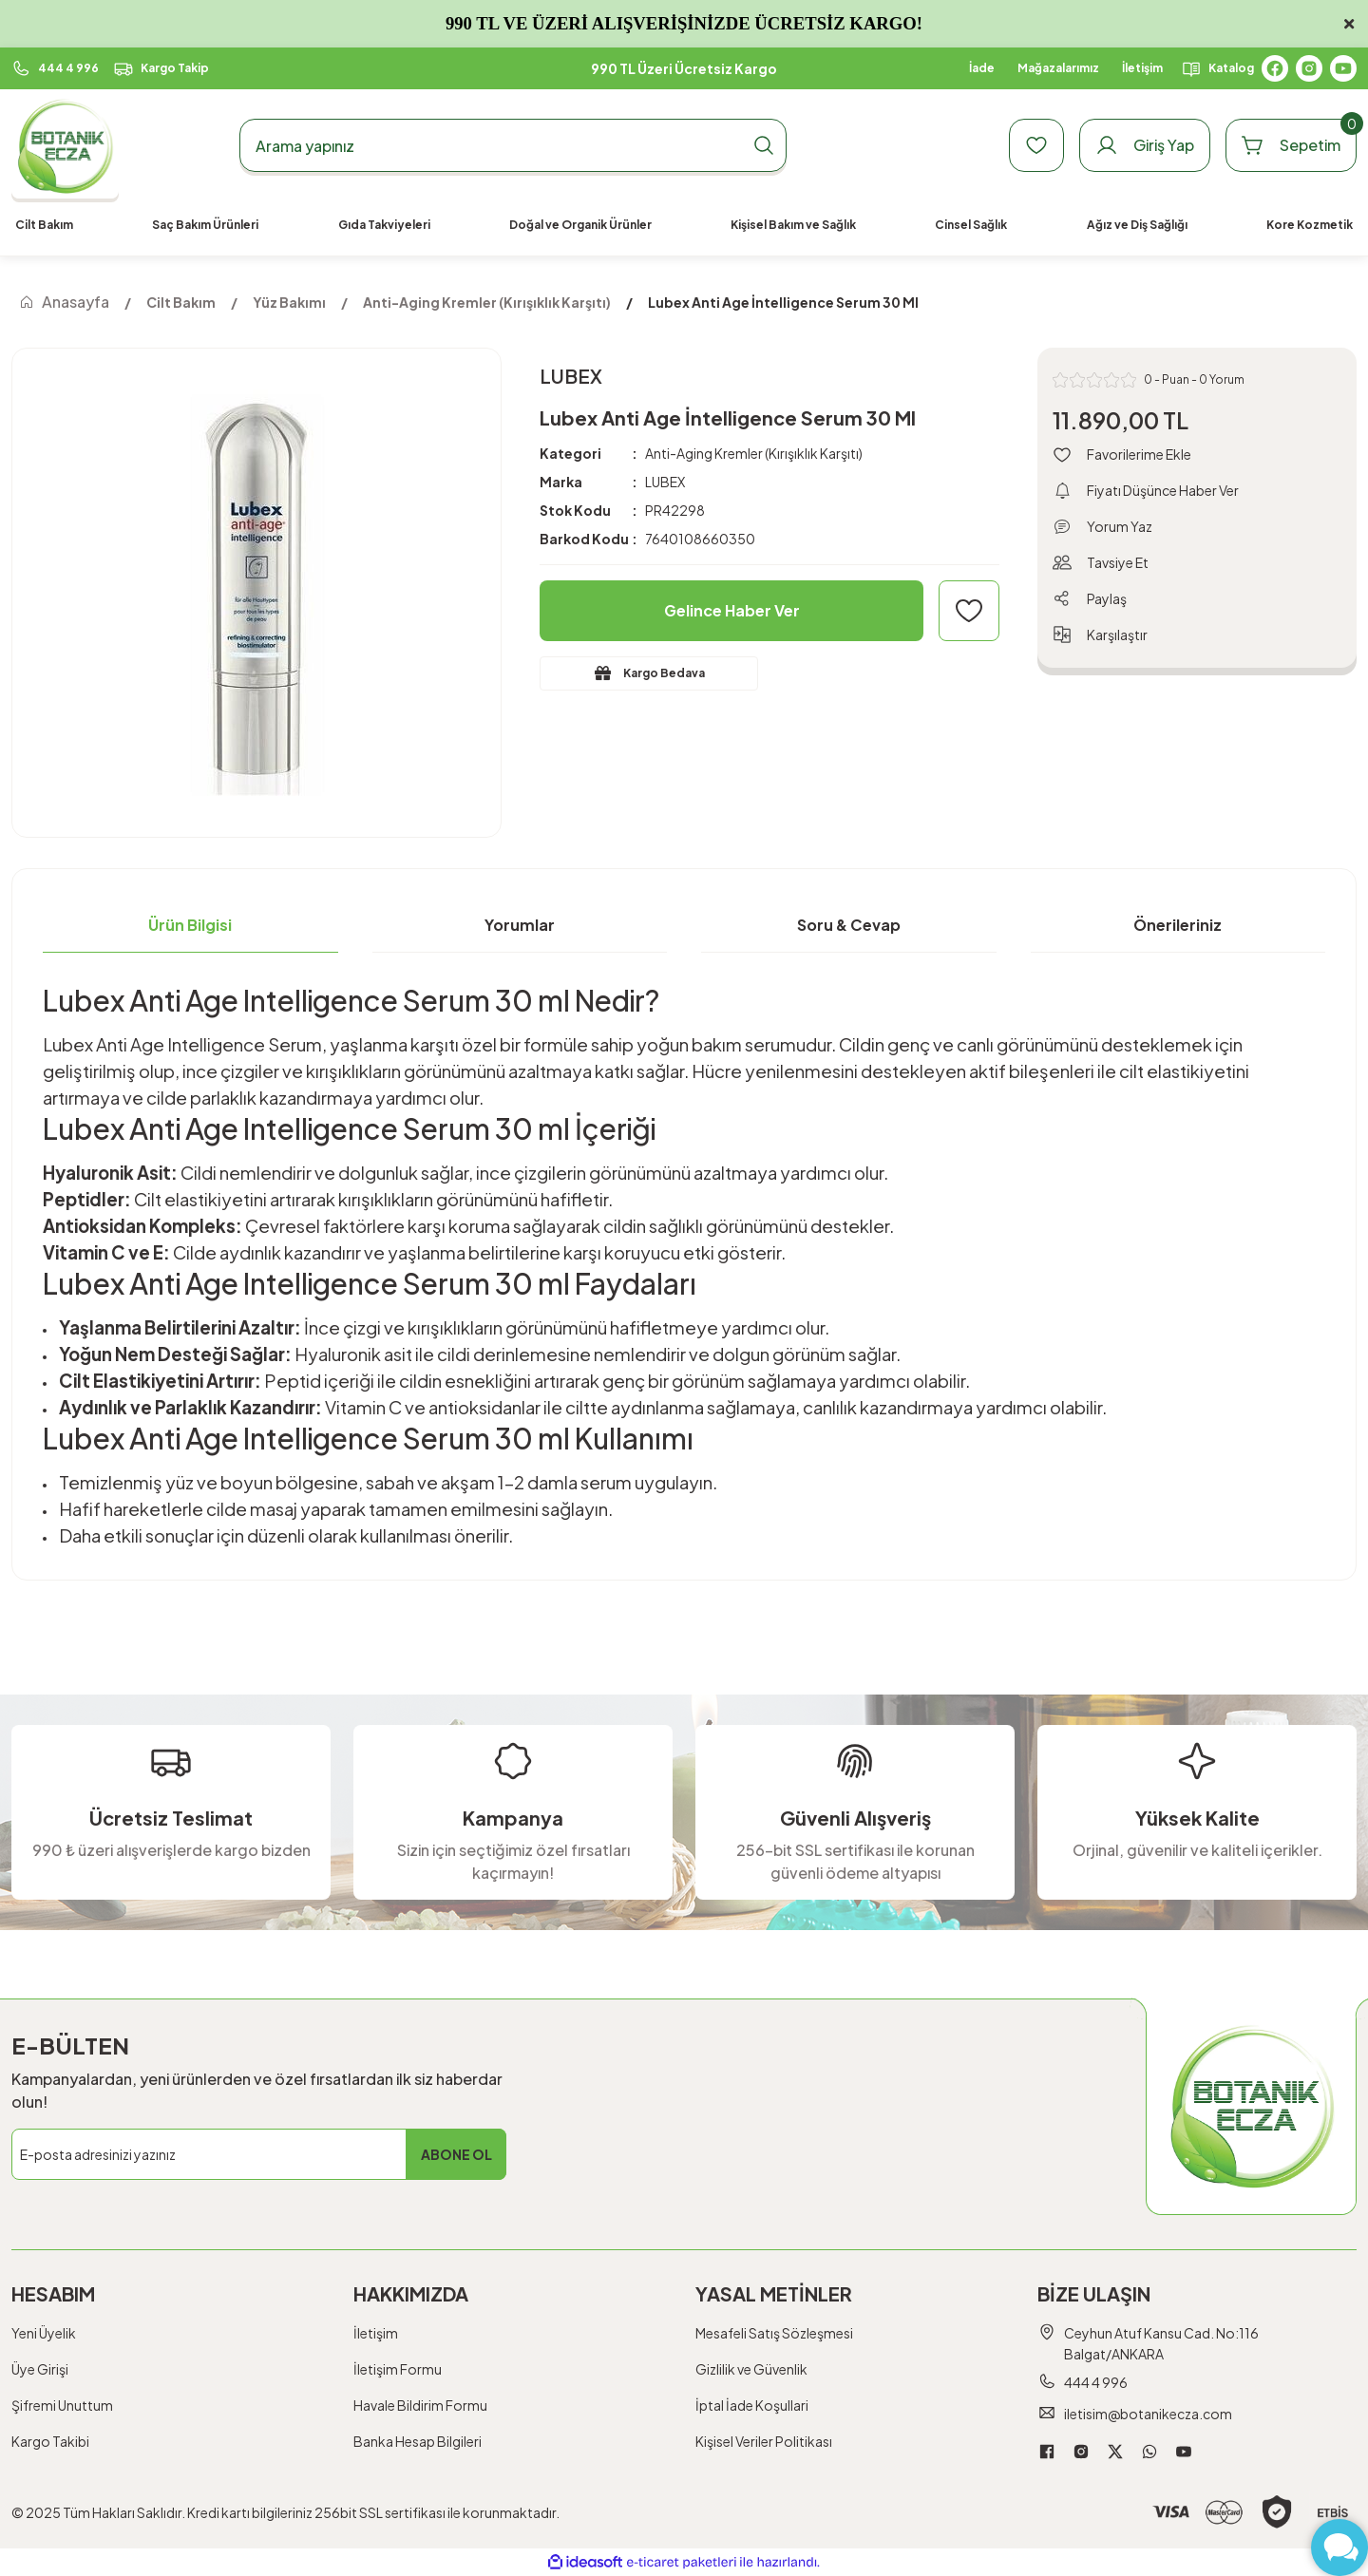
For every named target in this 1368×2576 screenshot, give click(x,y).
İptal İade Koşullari (751, 2405)
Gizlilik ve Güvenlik (751, 2368)
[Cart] (1291, 145)
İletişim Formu (397, 2368)
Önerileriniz (1177, 925)
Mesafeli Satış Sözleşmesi (774, 2332)
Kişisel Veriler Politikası (763, 2441)
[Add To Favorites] (969, 610)
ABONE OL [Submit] (456, 2154)
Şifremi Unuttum (62, 2405)
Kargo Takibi (50, 2441)
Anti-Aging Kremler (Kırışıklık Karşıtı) (754, 453)
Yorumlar (519, 925)
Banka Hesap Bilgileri (417, 2441)
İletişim (375, 2332)
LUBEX (665, 481)
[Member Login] (1144, 145)
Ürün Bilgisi (190, 925)
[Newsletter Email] (258, 2154)
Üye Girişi (39, 2368)
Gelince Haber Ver (732, 610)
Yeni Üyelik (43, 2332)
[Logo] (65, 146)
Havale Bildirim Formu (420, 2405)
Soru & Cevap (849, 925)
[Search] (513, 145)
